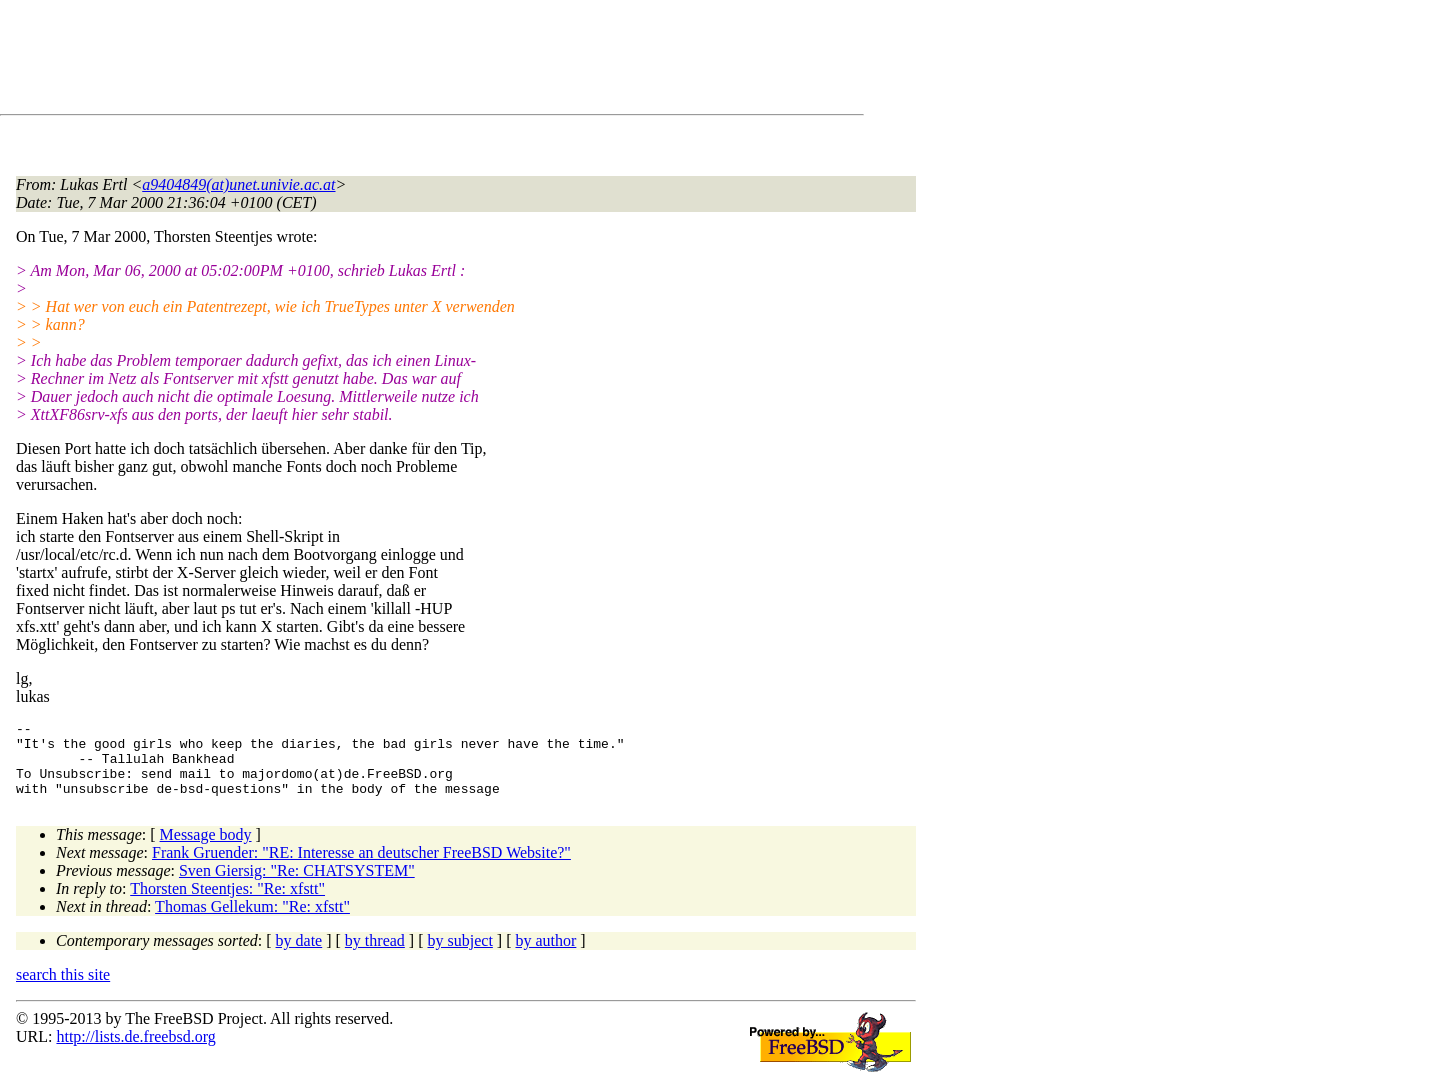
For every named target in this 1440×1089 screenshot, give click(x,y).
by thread (375, 955)
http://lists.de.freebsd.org (135, 1051)
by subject (460, 955)
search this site (63, 989)
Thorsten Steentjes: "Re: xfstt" (227, 903)
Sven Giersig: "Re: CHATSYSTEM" (297, 885)
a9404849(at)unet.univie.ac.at (238, 184)
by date (299, 955)
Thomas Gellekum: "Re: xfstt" (252, 921)
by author (545, 955)
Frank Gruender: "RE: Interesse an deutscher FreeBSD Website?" (361, 867)
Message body (206, 849)
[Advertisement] (380, 61)
